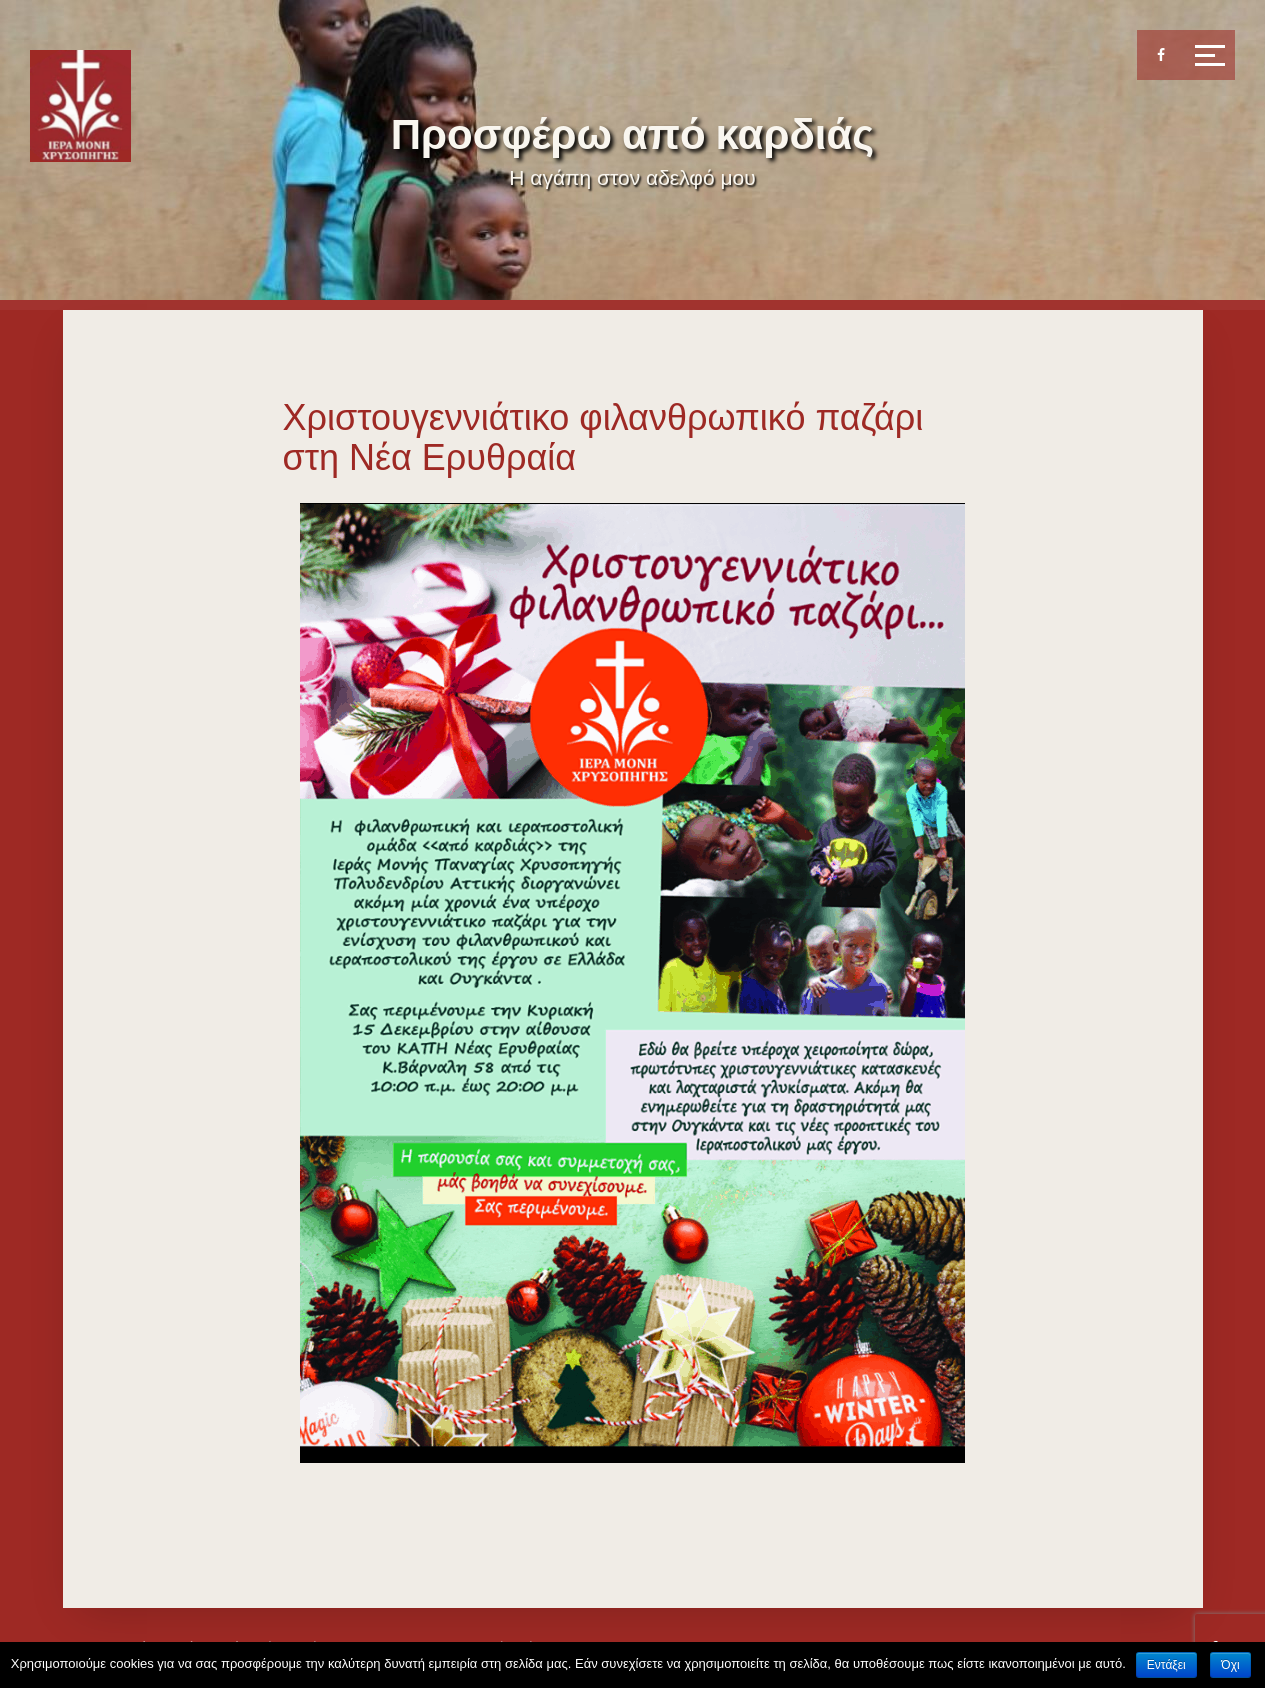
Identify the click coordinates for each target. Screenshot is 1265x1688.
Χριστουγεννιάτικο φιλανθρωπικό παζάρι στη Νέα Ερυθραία (603, 437)
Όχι (1230, 1665)
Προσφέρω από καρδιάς (632, 134)
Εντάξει (1166, 1665)
